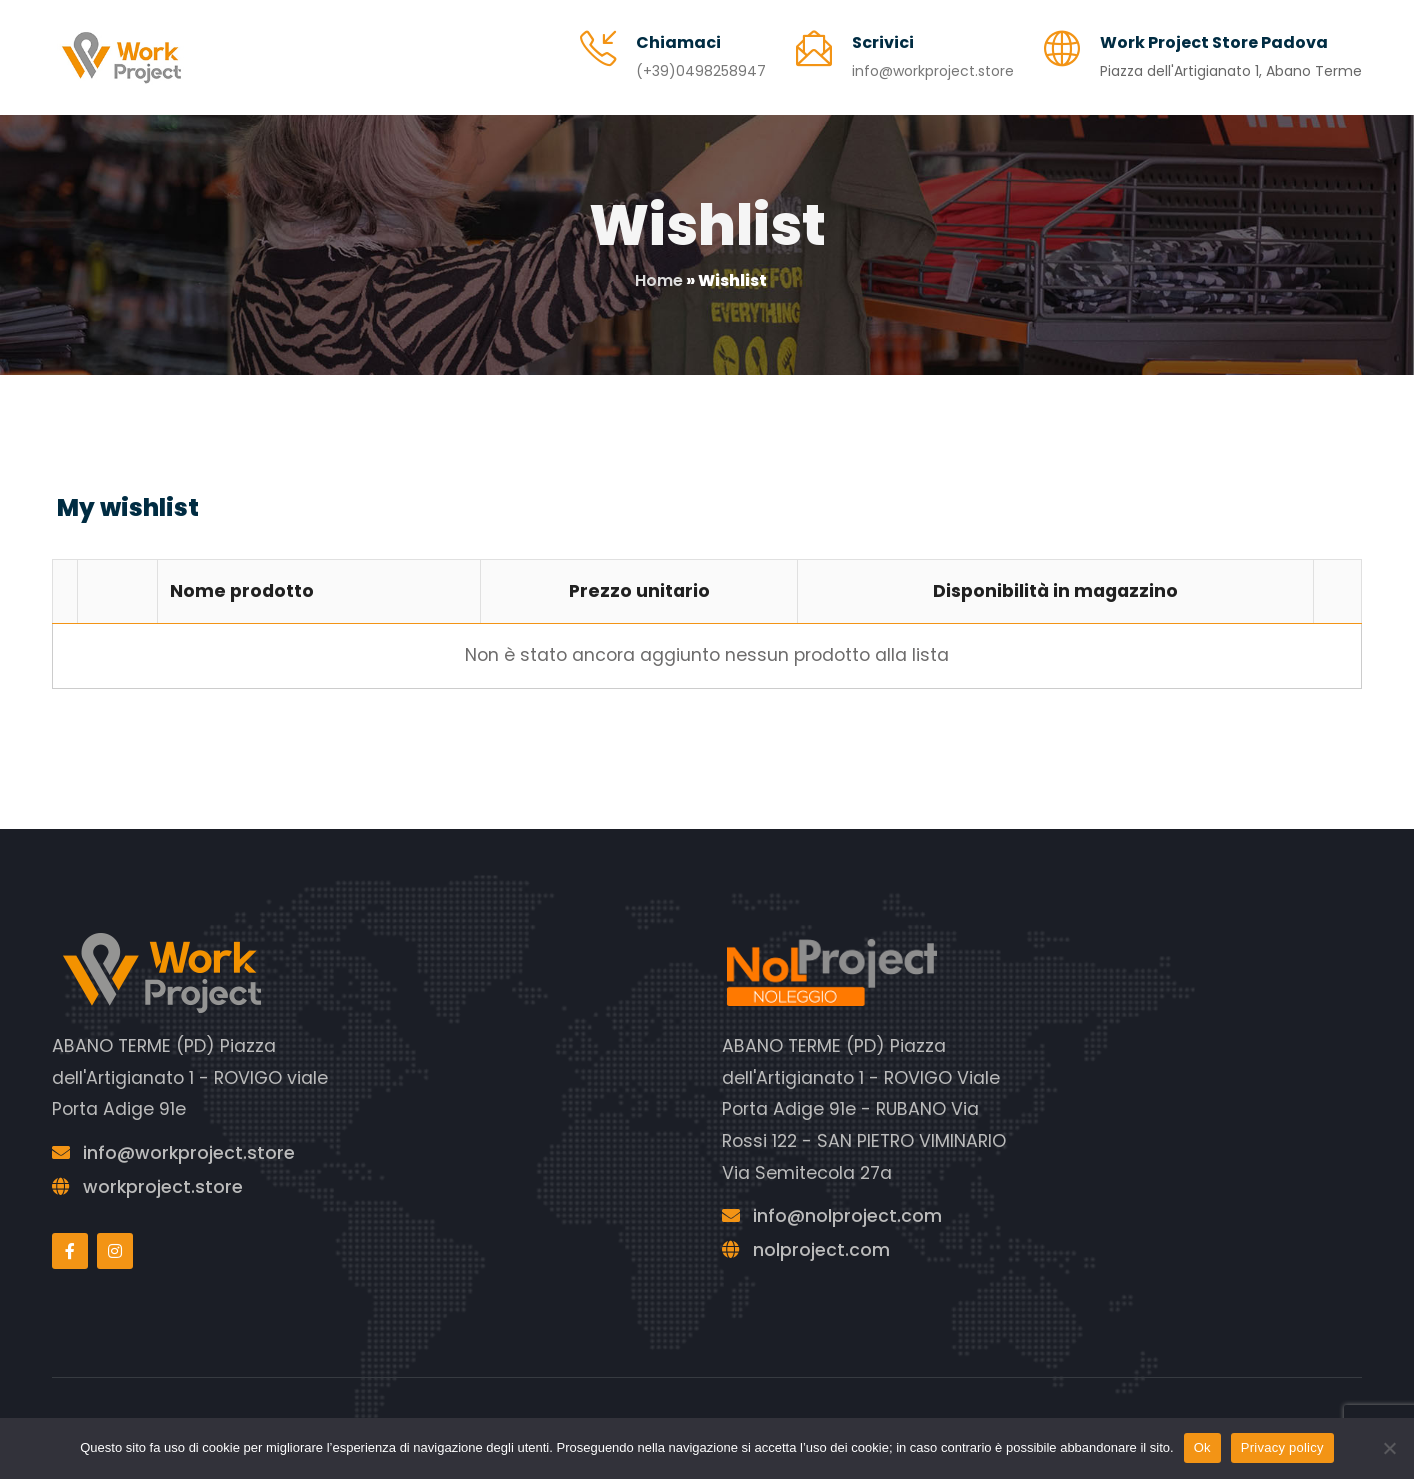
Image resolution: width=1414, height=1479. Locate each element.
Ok (1202, 1447)
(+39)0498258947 (701, 71)
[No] (1389, 1448)
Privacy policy (1282, 1447)
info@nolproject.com (847, 1216)
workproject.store (163, 1187)
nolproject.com (821, 1250)
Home (659, 280)
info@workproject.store (933, 71)
